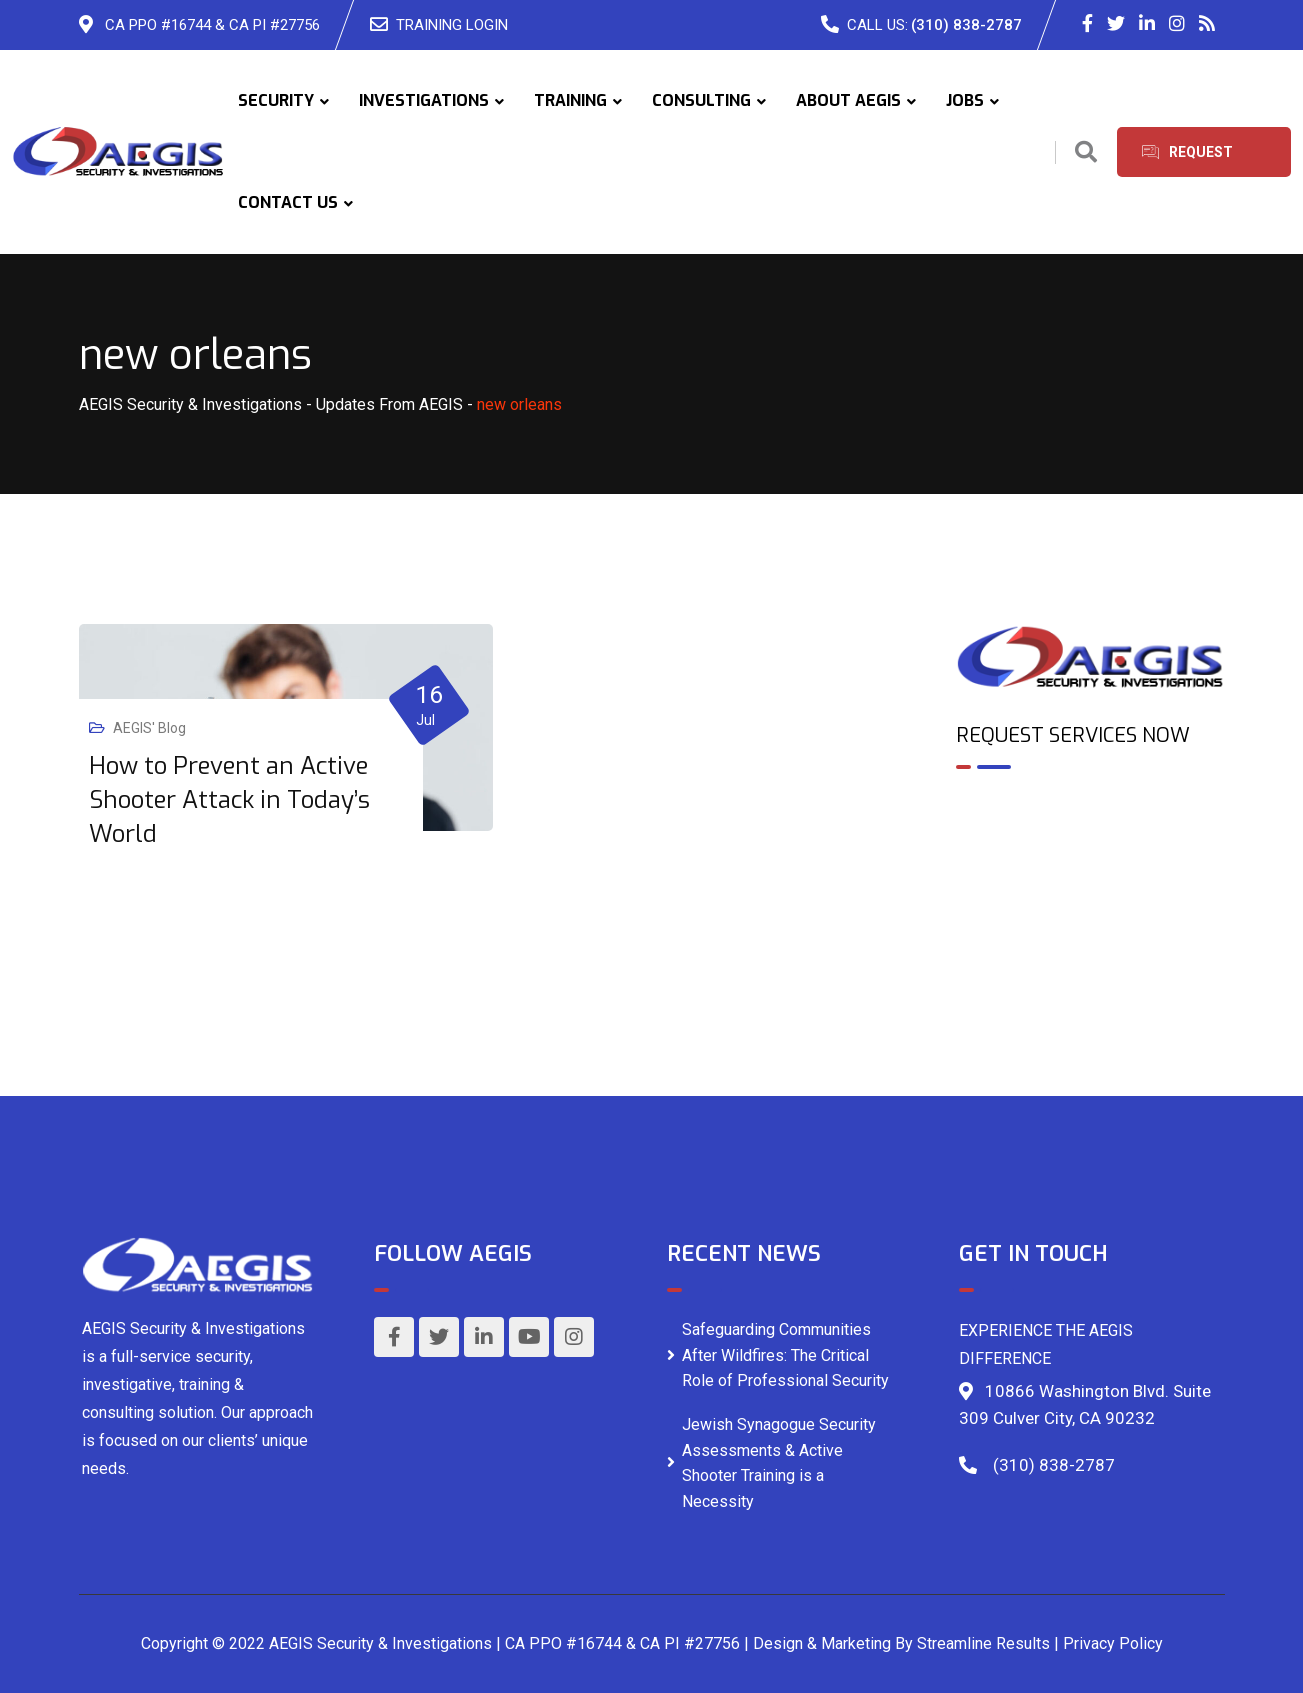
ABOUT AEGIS (848, 100)
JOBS (965, 100)
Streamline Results (983, 1643)
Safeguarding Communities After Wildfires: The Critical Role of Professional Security (785, 1355)
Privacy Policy (1113, 1643)
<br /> (1090, 871)
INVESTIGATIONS (424, 100)
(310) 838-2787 (966, 25)
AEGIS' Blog (149, 728)
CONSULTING (701, 100)
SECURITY (276, 100)
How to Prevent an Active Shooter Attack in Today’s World (229, 800)
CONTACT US (288, 202)
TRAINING (570, 100)
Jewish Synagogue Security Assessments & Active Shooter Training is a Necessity (779, 1463)
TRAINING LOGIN (452, 25)
